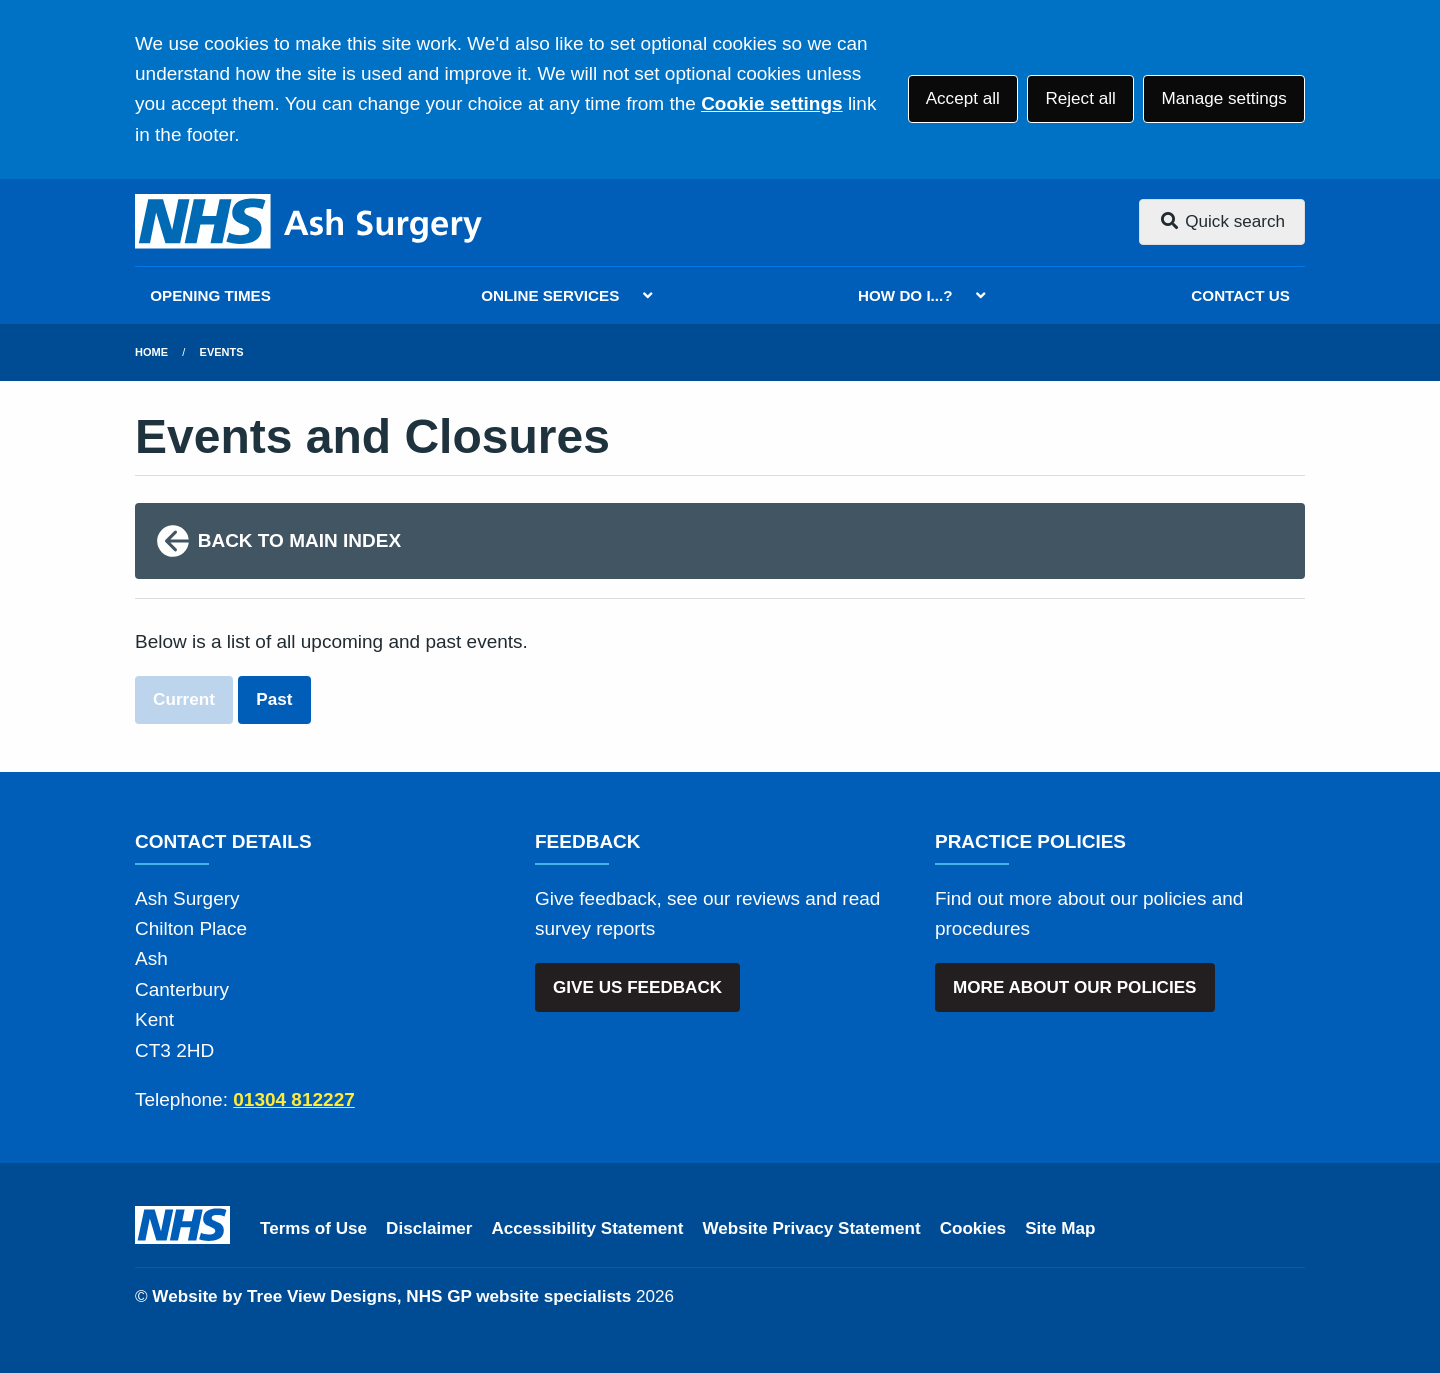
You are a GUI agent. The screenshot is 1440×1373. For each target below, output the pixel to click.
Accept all (963, 98)
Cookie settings (771, 103)
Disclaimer (429, 1228)
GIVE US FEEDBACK (637, 987)
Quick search (1222, 221)
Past (274, 699)
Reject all (1080, 98)
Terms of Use (313, 1228)
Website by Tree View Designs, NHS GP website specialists (391, 1296)
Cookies (973, 1228)
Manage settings (1223, 98)
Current (184, 699)
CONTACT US (1240, 295)
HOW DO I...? (905, 295)
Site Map (1060, 1228)
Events (222, 352)
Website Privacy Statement (811, 1228)
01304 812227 (294, 1099)
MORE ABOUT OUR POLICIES (1074, 987)
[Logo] (310, 222)
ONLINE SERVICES (550, 295)
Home (151, 352)
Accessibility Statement (588, 1228)
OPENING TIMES (210, 295)
